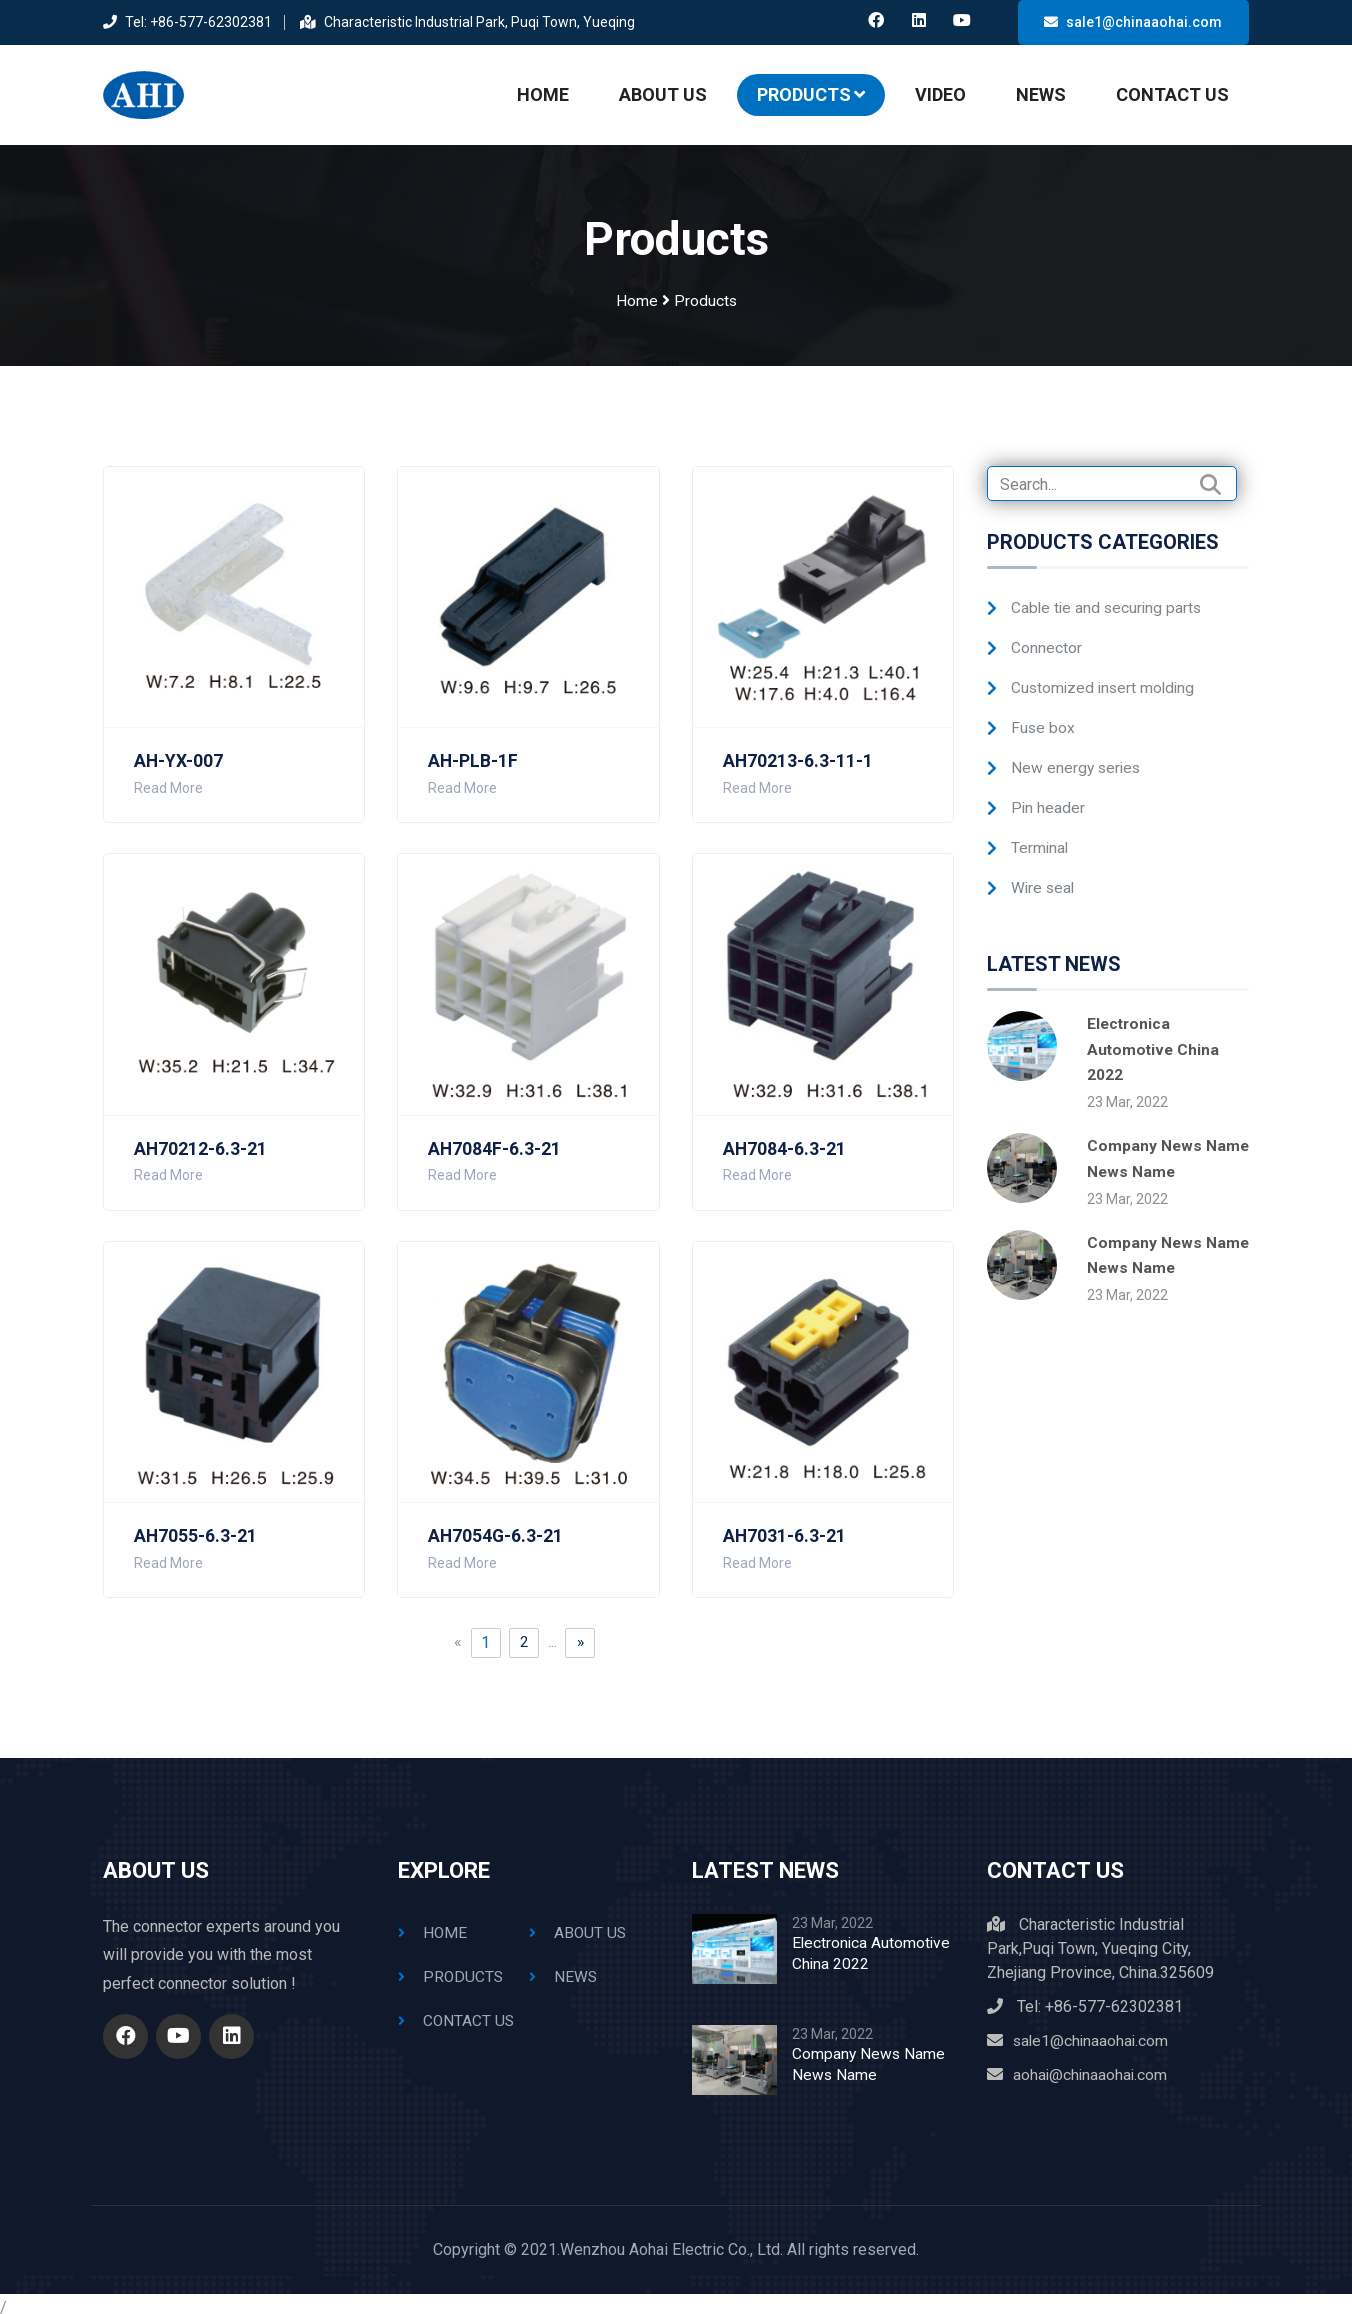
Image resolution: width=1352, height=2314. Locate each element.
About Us (663, 89)
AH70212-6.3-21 (201, 1138)
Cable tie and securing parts (1108, 597)
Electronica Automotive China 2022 (1154, 1039)
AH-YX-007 (179, 751)
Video (940, 89)
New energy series (1077, 757)
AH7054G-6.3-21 (496, 1526)
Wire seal (1044, 877)
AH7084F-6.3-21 (495, 1138)
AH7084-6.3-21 (785, 1138)
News (1041, 89)
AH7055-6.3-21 (196, 1526)
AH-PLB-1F (473, 751)
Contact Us (1172, 89)
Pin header (1048, 797)
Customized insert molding (1105, 677)
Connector (1046, 637)
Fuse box (1043, 717)
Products (811, 89)
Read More (168, 778)
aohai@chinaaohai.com (1091, 2064)
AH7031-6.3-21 (785, 1526)
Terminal (1040, 837)
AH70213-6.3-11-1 (798, 751)
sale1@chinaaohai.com (1133, 22)
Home (543, 89)
